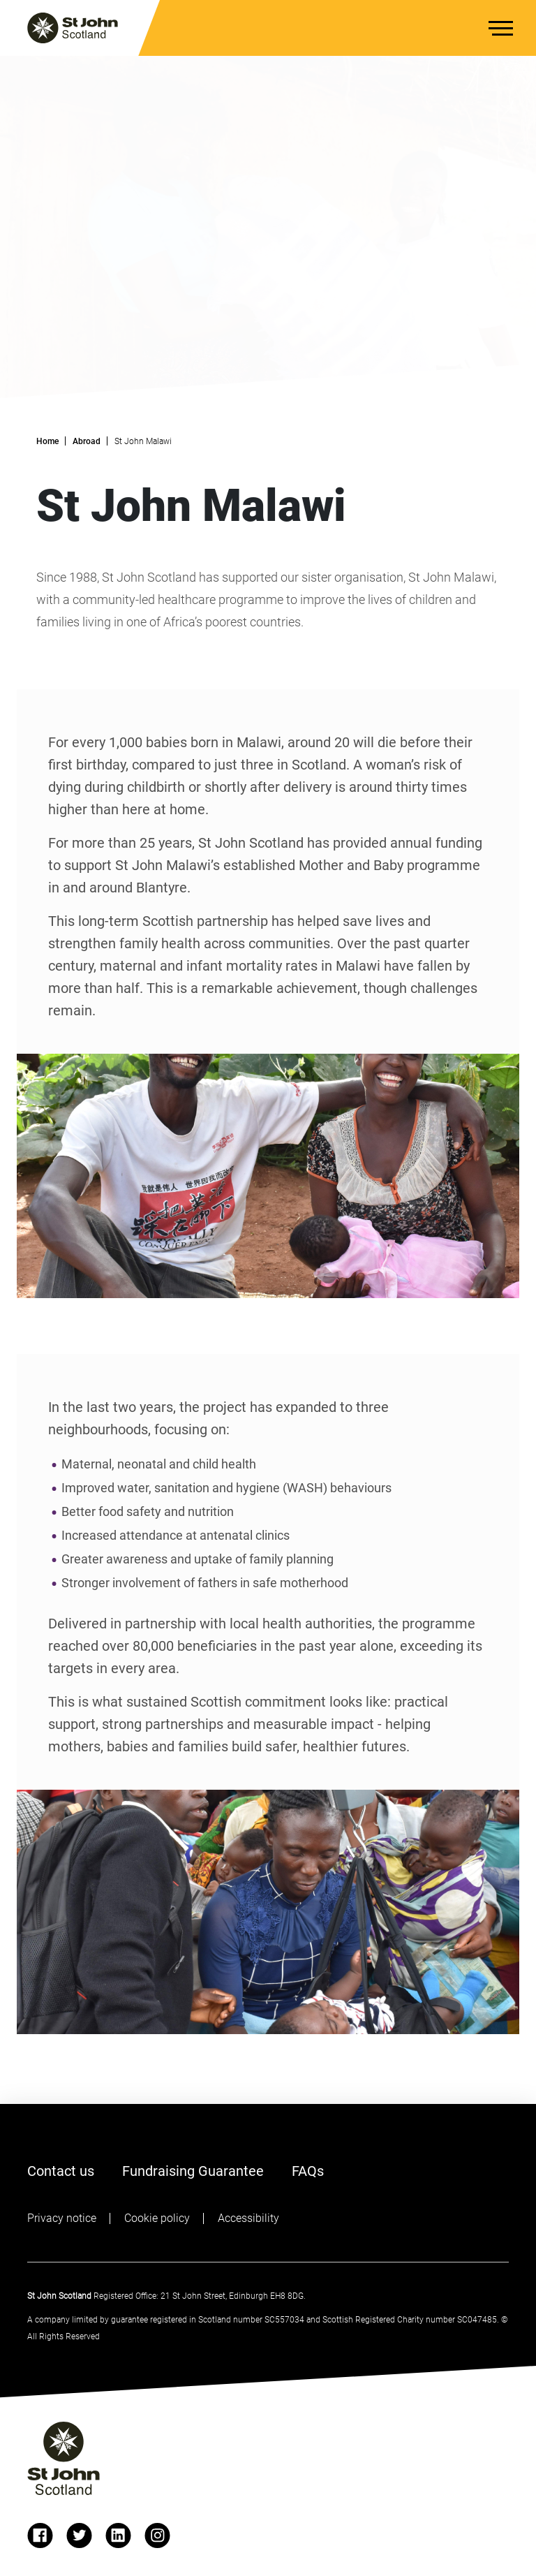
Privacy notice (61, 2218)
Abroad (86, 441)
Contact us (60, 2171)
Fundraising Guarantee (193, 2171)
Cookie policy (157, 2218)
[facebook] (40, 2535)
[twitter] (79, 2535)
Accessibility (248, 2218)
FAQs (308, 2169)
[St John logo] (63, 2458)
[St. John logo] (72, 28)
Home (47, 441)
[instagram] (157, 2535)
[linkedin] (118, 2535)
